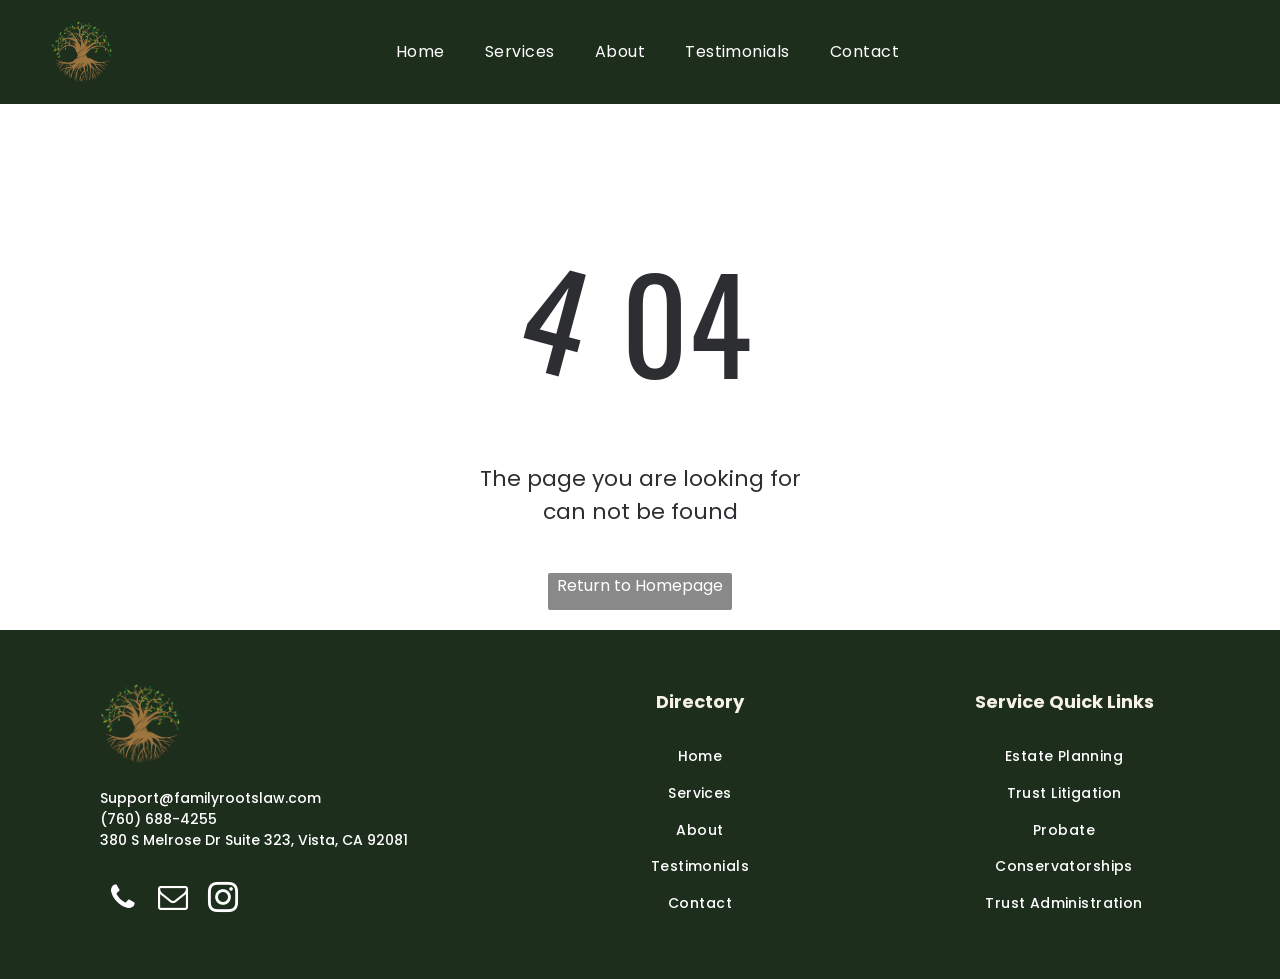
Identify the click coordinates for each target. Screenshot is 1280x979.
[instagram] (222, 900)
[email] (172, 900)
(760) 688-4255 (158, 819)
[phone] (122, 900)
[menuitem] (420, 51)
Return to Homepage (640, 585)
